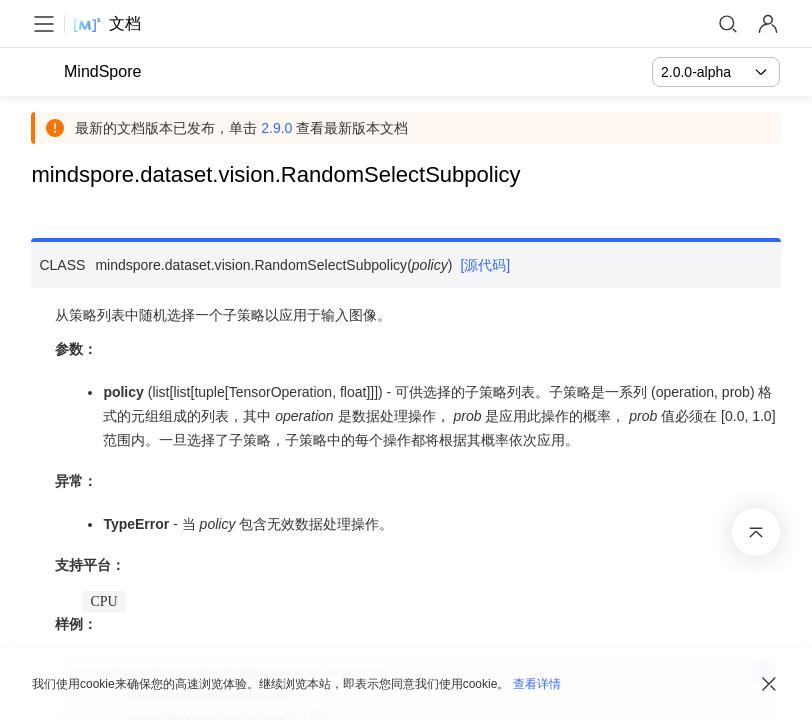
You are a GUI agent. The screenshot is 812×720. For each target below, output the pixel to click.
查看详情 (537, 684)
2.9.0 (277, 128)
